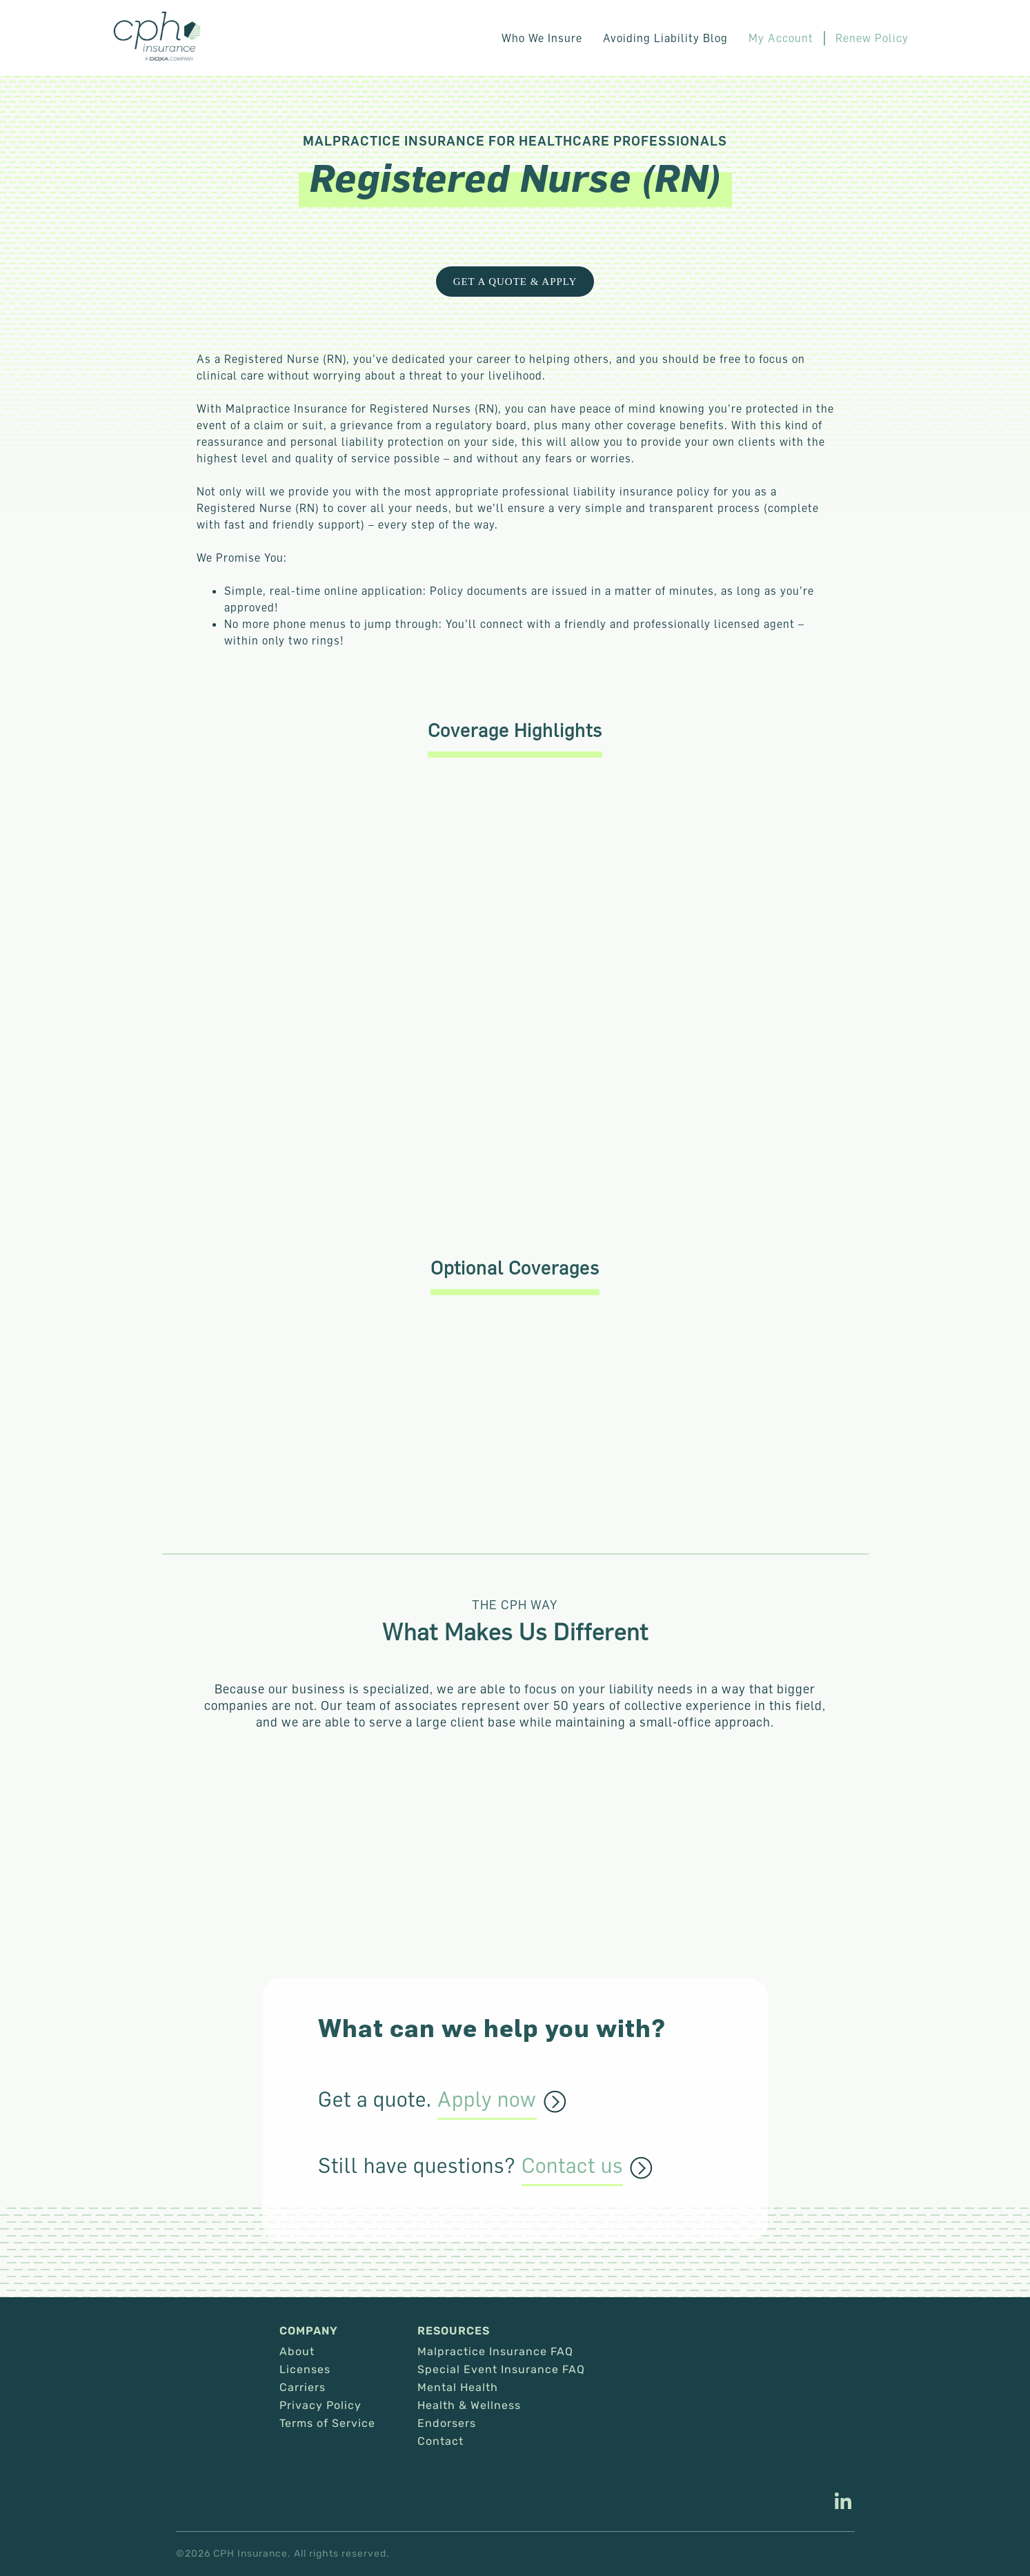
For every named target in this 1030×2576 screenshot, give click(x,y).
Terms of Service (327, 2423)
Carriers (302, 2387)
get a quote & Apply (515, 281)
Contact (440, 2441)
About (297, 2351)
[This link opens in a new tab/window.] (843, 2503)
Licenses (304, 2369)
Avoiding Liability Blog (665, 38)
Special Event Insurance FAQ (501, 2369)
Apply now (487, 2100)
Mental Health (457, 2387)
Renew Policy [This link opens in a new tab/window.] (872, 38)
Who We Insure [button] (542, 38)
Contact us (572, 2166)
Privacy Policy (320, 2405)
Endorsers (446, 2423)
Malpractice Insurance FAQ (495, 2351)
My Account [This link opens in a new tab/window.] (781, 38)
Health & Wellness (469, 2405)
